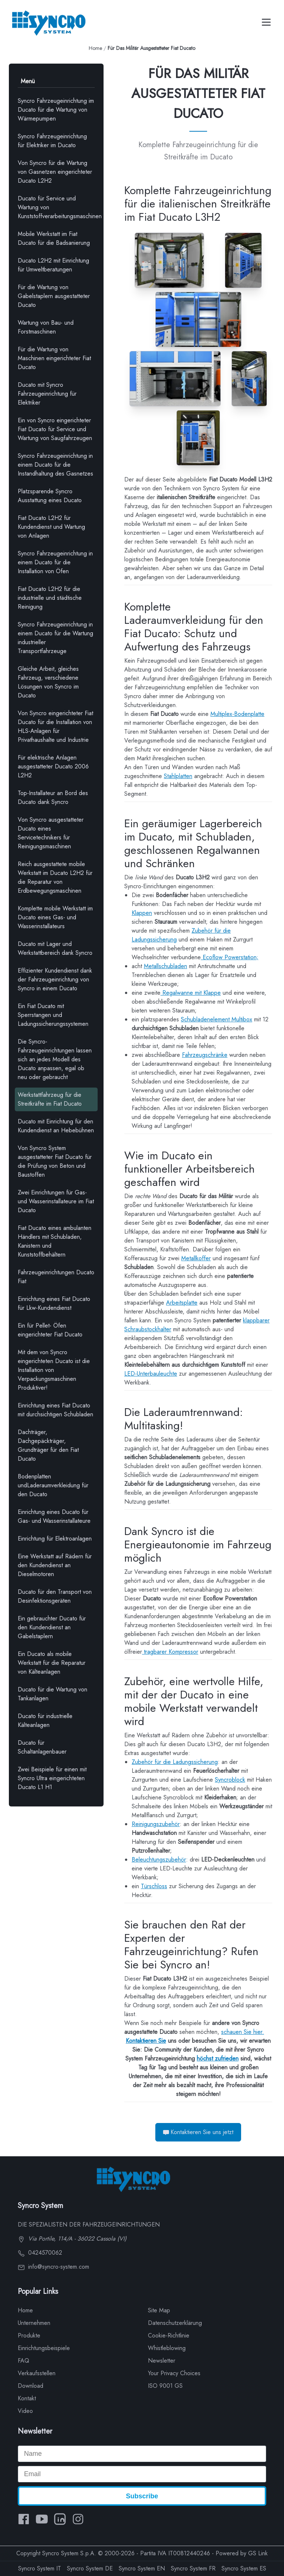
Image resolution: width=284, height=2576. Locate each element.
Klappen (142, 913)
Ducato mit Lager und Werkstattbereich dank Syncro (55, 948)
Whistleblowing (167, 2348)
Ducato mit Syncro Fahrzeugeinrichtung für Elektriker (47, 394)
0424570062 (40, 2252)
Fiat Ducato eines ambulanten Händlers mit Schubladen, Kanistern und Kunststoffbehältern (54, 1241)
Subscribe (142, 2496)
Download (30, 2385)
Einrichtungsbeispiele (44, 2348)
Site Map (159, 2310)
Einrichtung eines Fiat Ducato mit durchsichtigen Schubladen (55, 1410)
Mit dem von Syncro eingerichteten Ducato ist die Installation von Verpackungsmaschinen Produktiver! (54, 1370)
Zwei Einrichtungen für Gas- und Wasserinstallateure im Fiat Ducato (56, 1201)
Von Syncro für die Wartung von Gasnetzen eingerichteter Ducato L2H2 (55, 172)
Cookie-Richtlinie (168, 2335)
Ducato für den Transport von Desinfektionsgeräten (55, 1596)
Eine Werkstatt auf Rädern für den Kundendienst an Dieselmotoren (55, 1565)
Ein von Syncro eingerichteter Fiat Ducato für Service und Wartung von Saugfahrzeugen (55, 429)
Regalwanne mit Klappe (190, 992)
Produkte (29, 2335)
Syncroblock (230, 1779)
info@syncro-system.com (53, 2266)
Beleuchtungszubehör (159, 1859)
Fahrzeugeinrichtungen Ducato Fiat (56, 1276)
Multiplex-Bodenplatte (237, 714)
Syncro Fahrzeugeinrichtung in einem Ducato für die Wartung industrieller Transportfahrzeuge (55, 637)
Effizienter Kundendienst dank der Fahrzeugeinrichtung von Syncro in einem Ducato (55, 979)
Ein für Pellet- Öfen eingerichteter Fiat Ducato (50, 1330)
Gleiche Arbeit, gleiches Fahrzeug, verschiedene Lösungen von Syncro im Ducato (48, 682)
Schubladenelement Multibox (216, 1019)
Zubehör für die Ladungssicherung (175, 1762)
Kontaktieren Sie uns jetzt (198, 2132)
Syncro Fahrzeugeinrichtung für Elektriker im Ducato (52, 140)
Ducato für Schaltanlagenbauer (42, 1747)
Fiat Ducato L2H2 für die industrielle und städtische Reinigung (50, 598)
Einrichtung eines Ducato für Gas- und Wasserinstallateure (54, 1516)
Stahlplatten (178, 776)
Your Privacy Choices (174, 2373)
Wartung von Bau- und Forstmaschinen (46, 327)
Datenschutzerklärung (175, 2323)
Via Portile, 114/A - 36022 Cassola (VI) (72, 2238)
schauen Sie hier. (242, 2032)
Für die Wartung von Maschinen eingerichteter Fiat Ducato (54, 358)
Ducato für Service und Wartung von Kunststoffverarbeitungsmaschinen (58, 207)
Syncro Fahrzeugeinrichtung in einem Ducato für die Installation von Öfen (55, 562)
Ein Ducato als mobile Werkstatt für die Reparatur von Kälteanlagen (51, 1663)
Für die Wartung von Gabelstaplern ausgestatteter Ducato (54, 296)
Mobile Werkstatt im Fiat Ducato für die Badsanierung (54, 238)
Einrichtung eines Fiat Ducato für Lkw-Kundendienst (54, 1303)
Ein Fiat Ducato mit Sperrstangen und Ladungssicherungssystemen (53, 1015)
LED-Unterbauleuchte (150, 1373)
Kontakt (27, 2398)
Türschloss (154, 1886)
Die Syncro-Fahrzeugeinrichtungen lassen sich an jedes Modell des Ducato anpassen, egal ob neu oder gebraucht (55, 1059)
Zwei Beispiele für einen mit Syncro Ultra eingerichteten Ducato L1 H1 (52, 1778)
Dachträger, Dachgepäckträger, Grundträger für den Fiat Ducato (48, 1445)
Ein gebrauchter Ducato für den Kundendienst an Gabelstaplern (52, 1627)
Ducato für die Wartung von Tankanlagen (52, 1694)
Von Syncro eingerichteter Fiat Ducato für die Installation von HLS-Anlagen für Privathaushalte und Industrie (55, 726)
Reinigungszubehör (156, 1824)
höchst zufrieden (218, 2058)
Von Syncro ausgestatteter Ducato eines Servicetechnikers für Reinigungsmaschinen (51, 833)
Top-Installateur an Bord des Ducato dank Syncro (53, 797)
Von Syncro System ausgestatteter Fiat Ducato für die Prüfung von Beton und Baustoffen (55, 1161)
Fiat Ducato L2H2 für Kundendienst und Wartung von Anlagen (51, 527)
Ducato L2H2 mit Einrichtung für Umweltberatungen (53, 265)
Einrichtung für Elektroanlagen (55, 1538)
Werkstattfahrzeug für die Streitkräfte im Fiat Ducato (50, 1099)
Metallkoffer (196, 1258)
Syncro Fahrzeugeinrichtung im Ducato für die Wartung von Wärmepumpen (56, 110)
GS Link (258, 2553)
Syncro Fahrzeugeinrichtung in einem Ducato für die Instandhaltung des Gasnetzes (55, 465)
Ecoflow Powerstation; (229, 957)
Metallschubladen (165, 966)
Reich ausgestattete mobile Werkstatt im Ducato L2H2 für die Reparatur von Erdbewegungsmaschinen (55, 877)
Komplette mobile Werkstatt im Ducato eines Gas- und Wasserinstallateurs (55, 917)
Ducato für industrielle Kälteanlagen (45, 1720)
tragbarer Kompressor (170, 1651)
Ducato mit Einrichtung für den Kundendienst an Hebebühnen (56, 1126)
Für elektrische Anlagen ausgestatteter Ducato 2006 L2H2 (53, 766)
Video (25, 2411)
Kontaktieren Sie (146, 2040)
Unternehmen (34, 2323)
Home (95, 48)
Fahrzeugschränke (204, 1055)
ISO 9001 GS (165, 2385)
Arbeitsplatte (181, 1302)
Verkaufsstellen (36, 2373)
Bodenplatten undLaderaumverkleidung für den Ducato (53, 1485)
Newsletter (161, 2360)
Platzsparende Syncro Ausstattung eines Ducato (50, 495)
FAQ (23, 2360)
